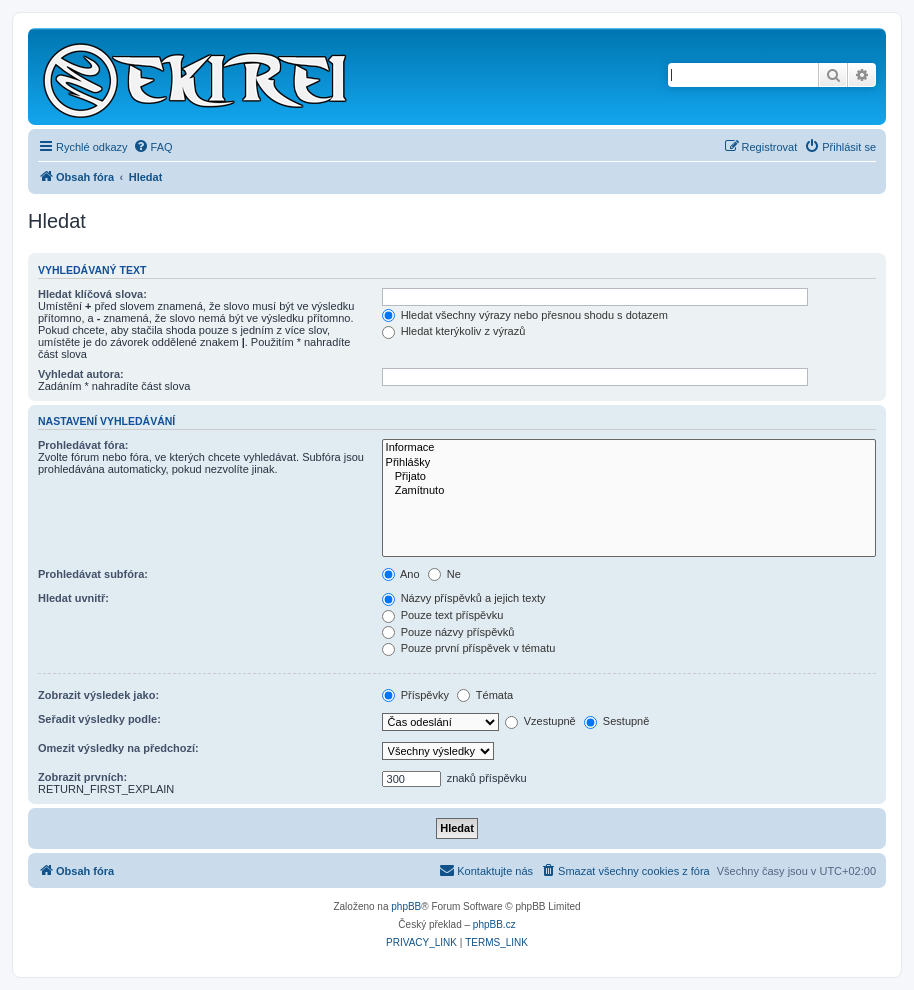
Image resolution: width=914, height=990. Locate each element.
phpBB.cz (494, 924)
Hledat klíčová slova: (92, 294)
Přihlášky (629, 463)
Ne (444, 574)
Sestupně (617, 721)
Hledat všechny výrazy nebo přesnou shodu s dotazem (525, 315)
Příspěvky (415, 695)
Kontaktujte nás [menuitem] (486, 870)
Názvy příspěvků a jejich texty (464, 598)
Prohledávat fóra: (83, 445)
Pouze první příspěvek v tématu (469, 648)
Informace (629, 448)
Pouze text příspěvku (443, 615)
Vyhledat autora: (81, 374)
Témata (485, 695)
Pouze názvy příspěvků (448, 632)
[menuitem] (153, 147)
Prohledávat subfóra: (93, 574)
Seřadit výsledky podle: (99, 719)
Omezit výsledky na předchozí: (118, 748)
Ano (401, 574)
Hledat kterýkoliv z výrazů (454, 331)
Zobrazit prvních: (82, 777)
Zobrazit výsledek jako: (98, 695)
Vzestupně (540, 721)
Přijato (629, 477)
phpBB (406, 906)
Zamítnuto (629, 491)
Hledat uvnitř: (73, 598)
